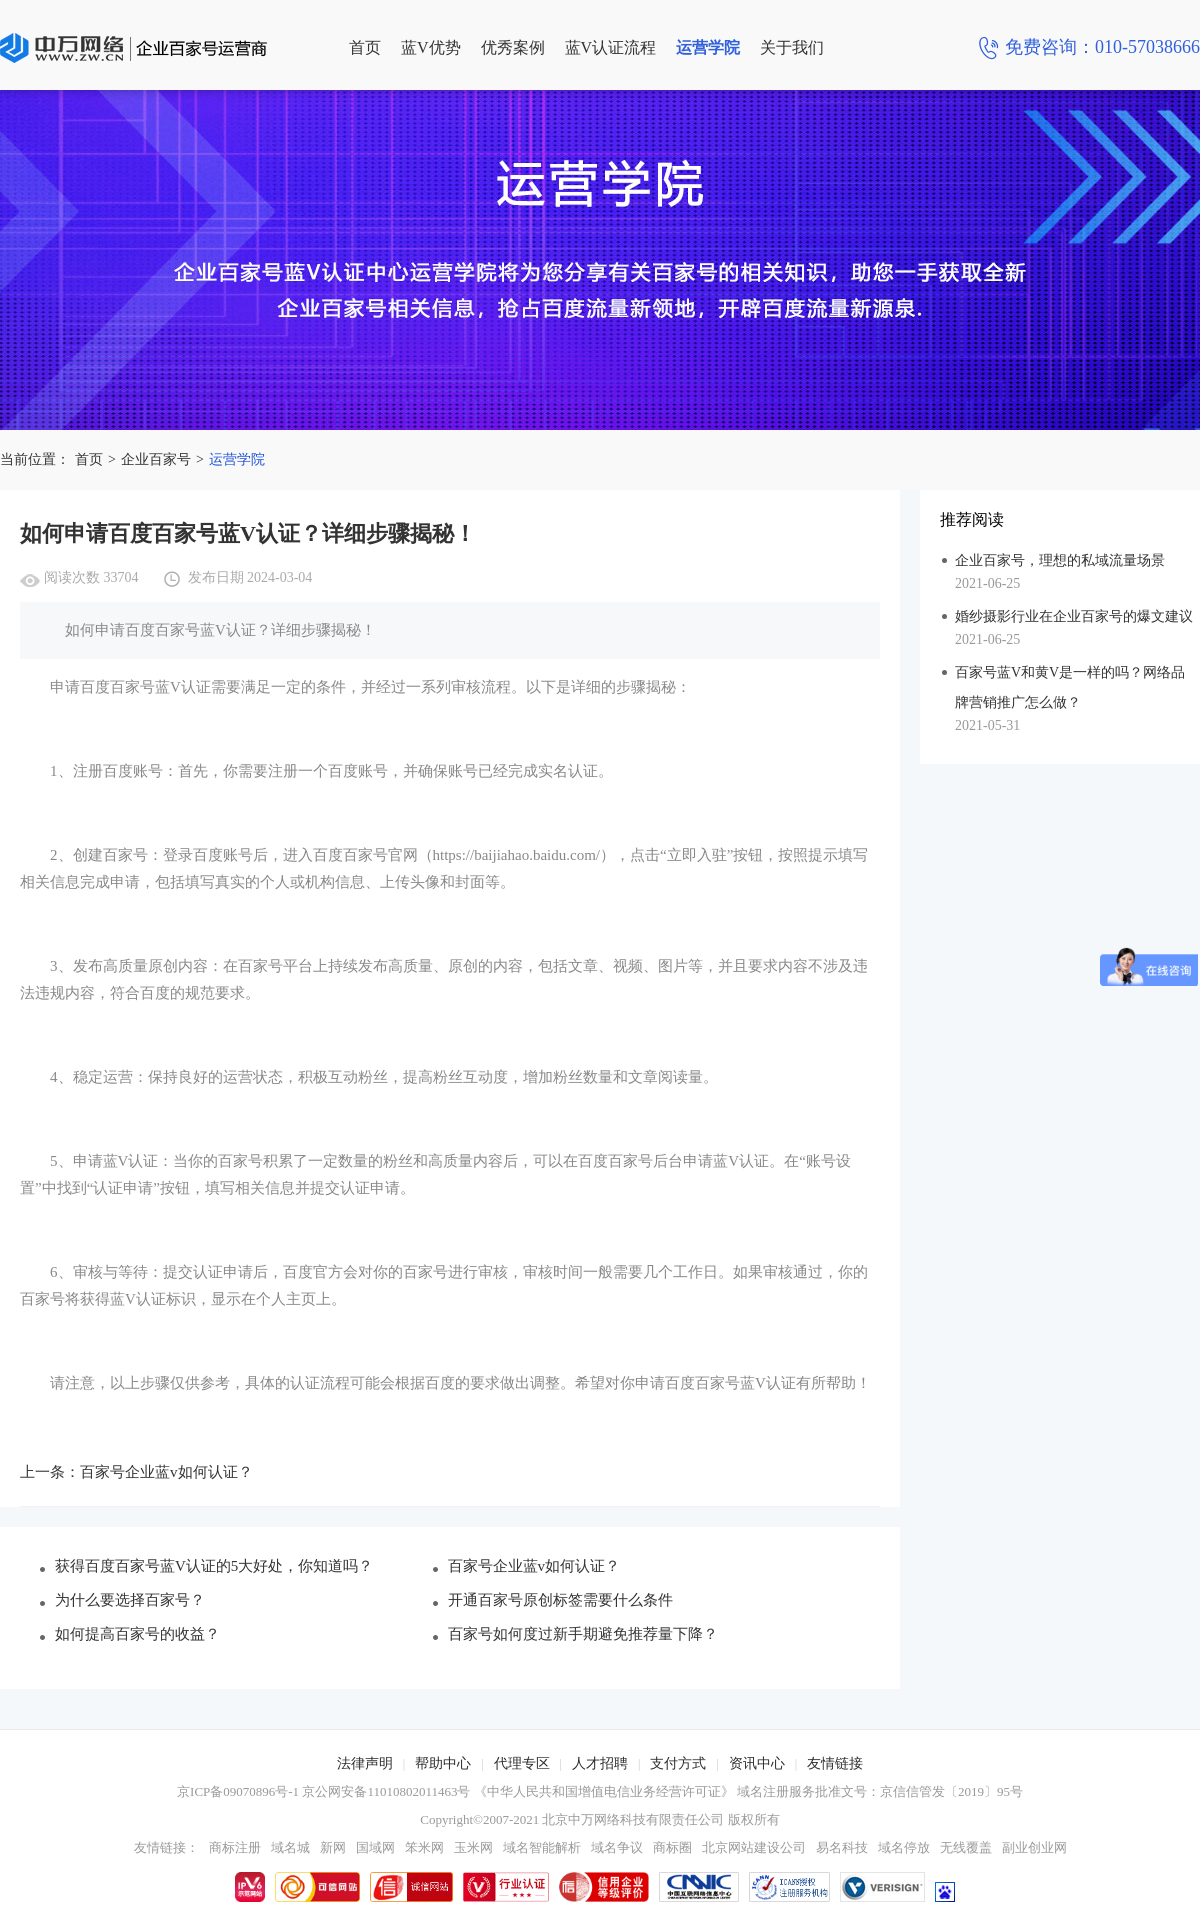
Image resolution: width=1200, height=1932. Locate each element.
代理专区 (522, 1763)
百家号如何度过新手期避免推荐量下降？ (583, 1634)
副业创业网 (1034, 1847)
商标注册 (235, 1847)
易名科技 (842, 1847)
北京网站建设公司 (754, 1847)
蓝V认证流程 (611, 47)
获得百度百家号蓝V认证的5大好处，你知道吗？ (214, 1566)
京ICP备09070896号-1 (238, 1791)
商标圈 (672, 1847)
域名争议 (617, 1847)
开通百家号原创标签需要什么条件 (560, 1600)
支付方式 (678, 1763)
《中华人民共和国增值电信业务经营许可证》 (604, 1791)
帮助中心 (443, 1763)
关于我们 (792, 47)
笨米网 (424, 1847)
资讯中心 (757, 1763)
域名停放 (904, 1847)
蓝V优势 (431, 47)
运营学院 (708, 47)
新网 (333, 1847)
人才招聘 (600, 1763)
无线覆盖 (966, 1847)
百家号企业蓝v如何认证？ (534, 1566)
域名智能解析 (542, 1847)
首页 (365, 47)
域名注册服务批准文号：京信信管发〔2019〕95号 (880, 1791)
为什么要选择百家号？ (130, 1600)
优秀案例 (513, 47)
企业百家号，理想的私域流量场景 (1060, 560)
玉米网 (473, 1847)
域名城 (290, 1847)
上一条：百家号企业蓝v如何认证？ (136, 1472)
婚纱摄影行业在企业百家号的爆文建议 (1074, 616)
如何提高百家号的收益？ (137, 1634)
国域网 (375, 1847)
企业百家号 (156, 459)
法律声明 (365, 1763)
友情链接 (835, 1763)
